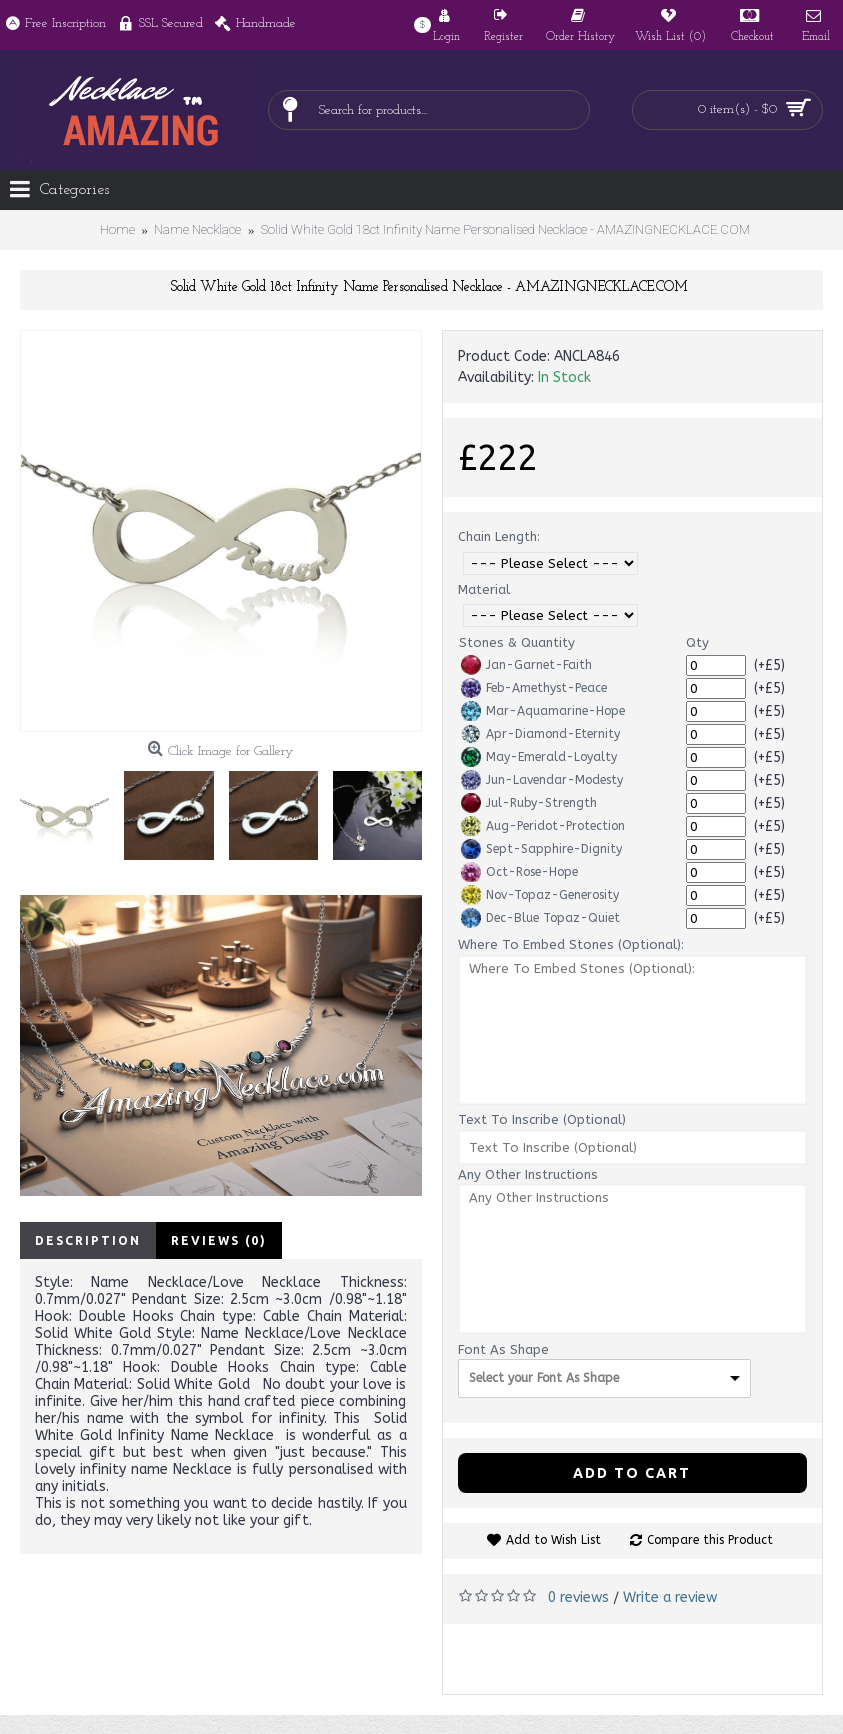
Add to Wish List (553, 1540)
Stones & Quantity (517, 642)
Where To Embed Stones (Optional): (571, 944)
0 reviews (578, 1597)
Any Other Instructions (528, 1174)
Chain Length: (499, 536)
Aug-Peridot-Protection (543, 826)
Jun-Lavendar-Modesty (542, 780)
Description (88, 1240)
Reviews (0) (219, 1240)
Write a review (670, 1597)
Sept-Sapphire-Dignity (541, 849)
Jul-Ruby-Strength (529, 803)
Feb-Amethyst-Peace (534, 688)
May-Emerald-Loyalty (539, 757)
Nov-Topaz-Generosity (540, 895)
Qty (697, 642)
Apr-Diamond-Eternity (540, 734)
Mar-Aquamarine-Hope (543, 711)
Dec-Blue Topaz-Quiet (540, 918)
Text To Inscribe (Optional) (542, 1119)
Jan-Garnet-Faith (526, 665)
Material (484, 589)
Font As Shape (503, 1349)
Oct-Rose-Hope (519, 872)
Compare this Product (710, 1540)
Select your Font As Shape (544, 1378)
